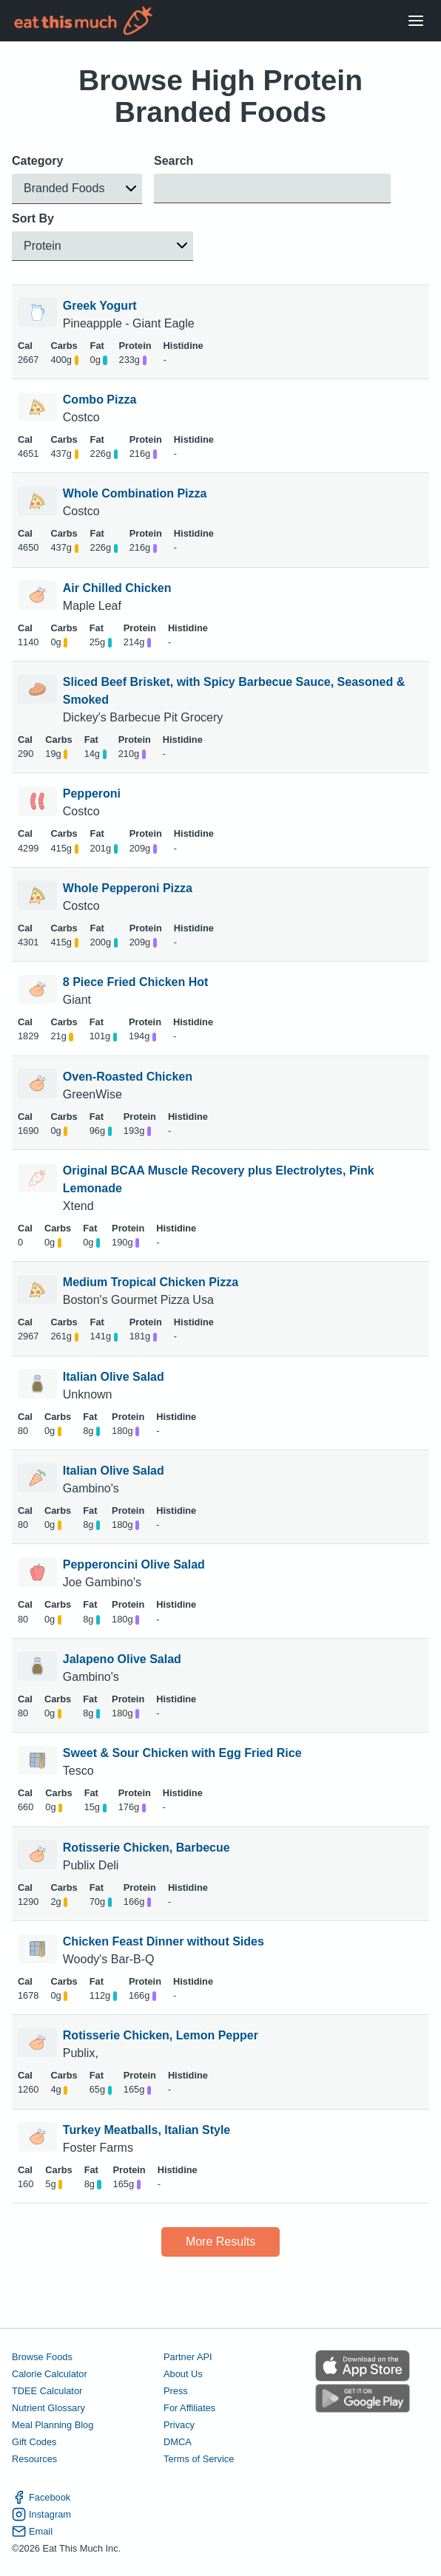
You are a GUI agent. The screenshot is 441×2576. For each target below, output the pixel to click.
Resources (34, 2458)
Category (37, 160)
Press (176, 2390)
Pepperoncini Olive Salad (134, 1564)
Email (32, 2531)
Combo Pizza (100, 399)
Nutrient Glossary (48, 2407)
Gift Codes (34, 2441)
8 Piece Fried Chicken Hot (136, 982)
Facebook (41, 2497)
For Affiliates (189, 2407)
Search (173, 160)
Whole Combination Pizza (135, 493)
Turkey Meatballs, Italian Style (146, 2130)
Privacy (179, 2424)
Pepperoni (92, 793)
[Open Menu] (416, 21)
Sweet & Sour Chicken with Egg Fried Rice (182, 1753)
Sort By (33, 218)
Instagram (41, 2514)
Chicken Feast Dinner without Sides (163, 1941)
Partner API (188, 2356)
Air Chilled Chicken (117, 588)
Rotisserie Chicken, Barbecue (146, 1847)
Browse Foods (42, 2356)
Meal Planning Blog (52, 2424)
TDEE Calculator (47, 2390)
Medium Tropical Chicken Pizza (150, 1282)
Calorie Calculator (49, 2373)
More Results (220, 2241)
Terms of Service (199, 2458)
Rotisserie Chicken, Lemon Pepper (160, 2035)
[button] (77, 189)
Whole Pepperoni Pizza (127, 888)
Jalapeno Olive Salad (122, 1659)
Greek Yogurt (100, 305)
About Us (183, 2373)
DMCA (178, 2441)
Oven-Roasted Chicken (127, 1076)
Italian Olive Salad (113, 1376)
